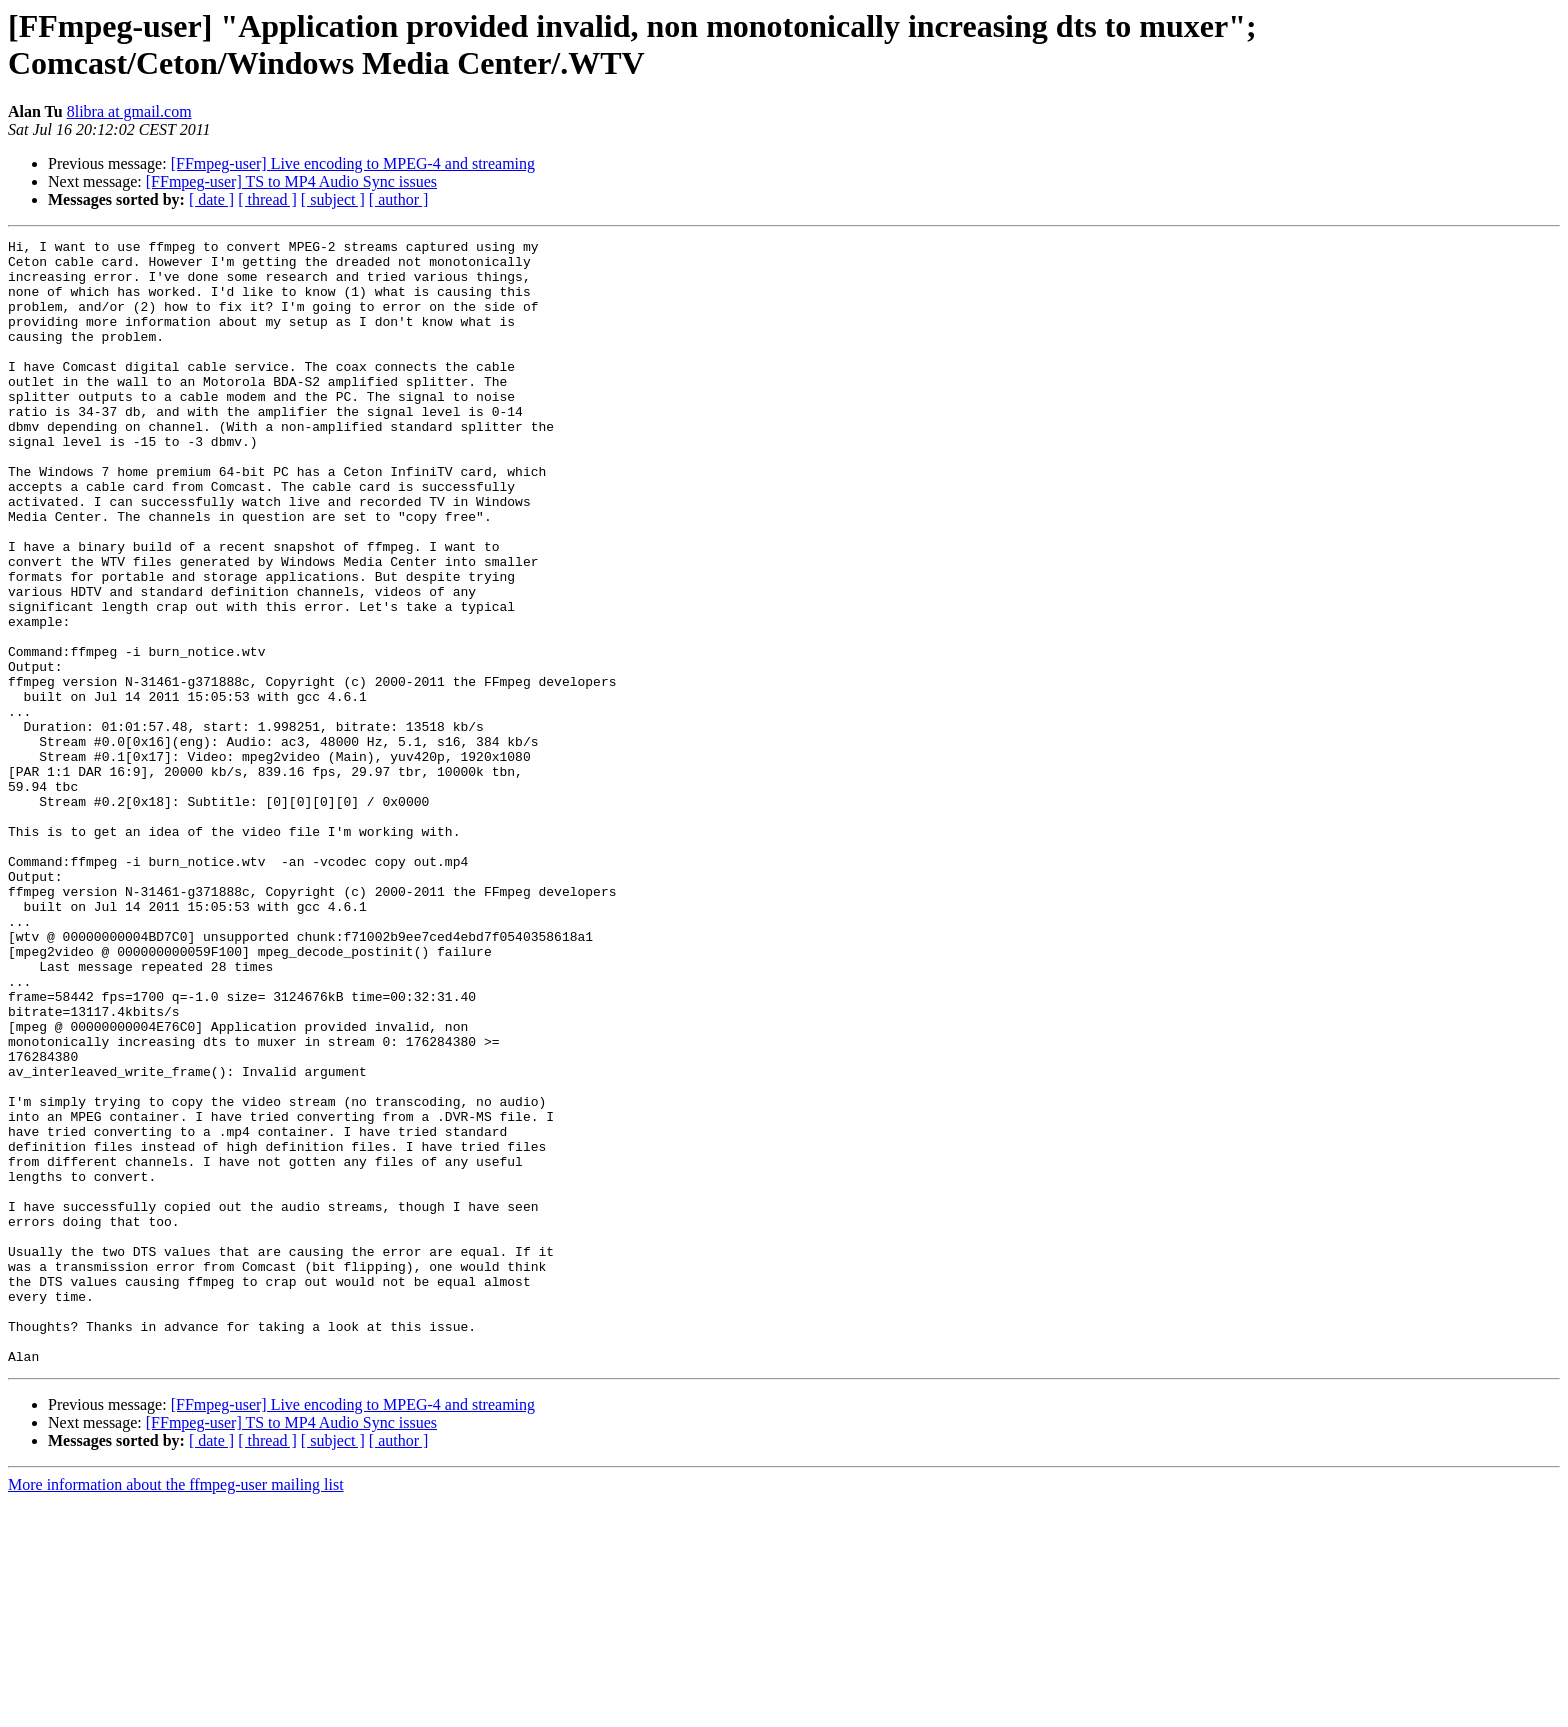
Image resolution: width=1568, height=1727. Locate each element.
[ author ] (399, 199)
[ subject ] (333, 199)
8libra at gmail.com (129, 111)
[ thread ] (267, 199)
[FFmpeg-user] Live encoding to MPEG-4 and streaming (353, 163)
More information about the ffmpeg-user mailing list (176, 1709)
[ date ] (211, 199)
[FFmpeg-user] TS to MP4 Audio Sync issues (291, 181)
